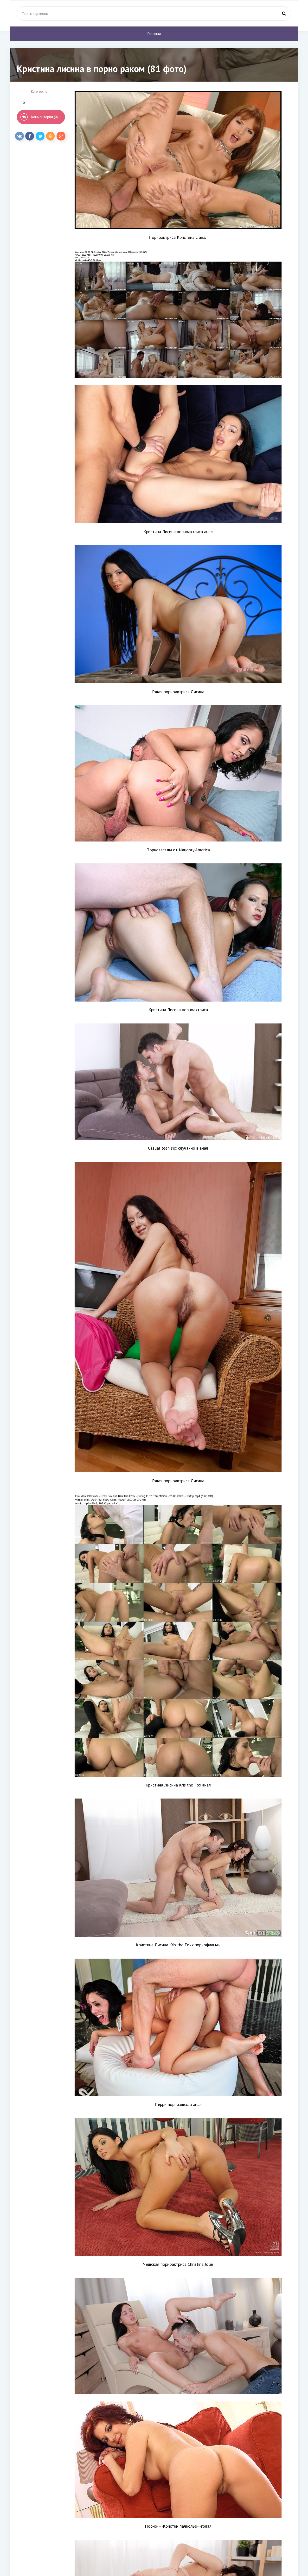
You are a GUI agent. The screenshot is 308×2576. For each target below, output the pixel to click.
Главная (154, 33)
